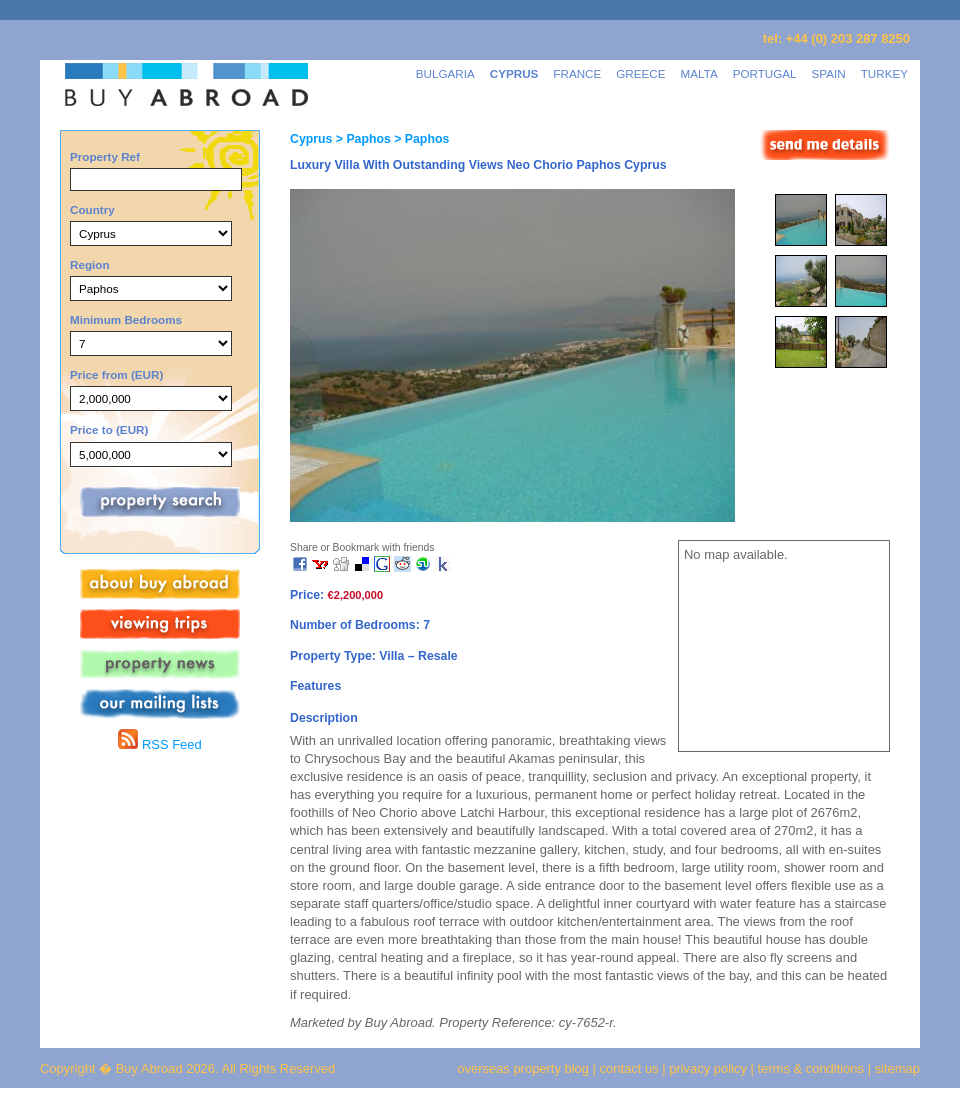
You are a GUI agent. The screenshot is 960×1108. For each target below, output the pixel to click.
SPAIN (829, 73)
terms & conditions (813, 1068)
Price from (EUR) (116, 374)
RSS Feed (159, 744)
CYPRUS (514, 73)
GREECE (640, 73)
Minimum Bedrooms (126, 319)
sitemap (895, 1068)
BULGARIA (445, 73)
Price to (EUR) (109, 429)
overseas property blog (523, 1068)
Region (90, 264)
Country (92, 209)
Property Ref (105, 156)
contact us (629, 1068)
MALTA (699, 73)
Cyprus (311, 139)
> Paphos (361, 139)
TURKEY (884, 73)
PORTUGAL (765, 73)
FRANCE (577, 73)
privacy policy (708, 1068)
